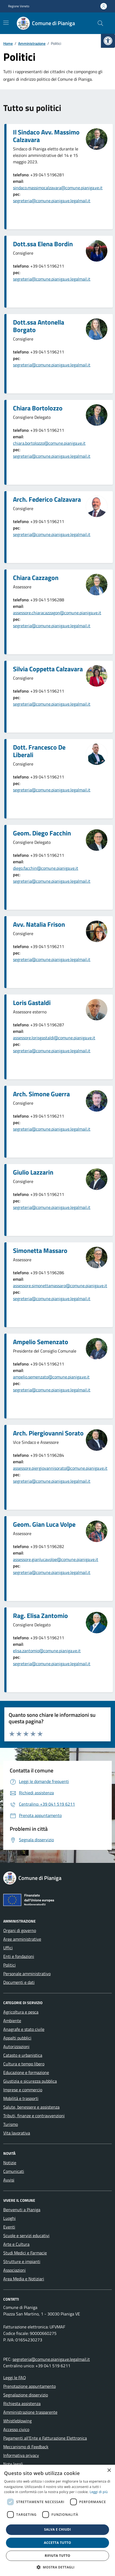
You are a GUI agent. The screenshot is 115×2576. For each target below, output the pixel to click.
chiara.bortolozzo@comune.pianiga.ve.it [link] (49, 443)
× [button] (109, 2471)
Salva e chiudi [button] (57, 2529)
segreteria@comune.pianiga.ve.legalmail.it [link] (51, 200)
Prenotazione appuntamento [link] (29, 2386)
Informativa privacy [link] (21, 2455)
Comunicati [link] (13, 2171)
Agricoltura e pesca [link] (20, 2012)
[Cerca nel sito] (100, 23)
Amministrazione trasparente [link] (30, 2412)
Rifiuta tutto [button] (57, 2555)
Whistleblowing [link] (17, 2420)
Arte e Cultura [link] (16, 2244)
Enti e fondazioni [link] (18, 1956)
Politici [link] (9, 1965)
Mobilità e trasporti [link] (20, 2098)
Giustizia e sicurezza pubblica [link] (30, 2081)
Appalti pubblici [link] (17, 2038)
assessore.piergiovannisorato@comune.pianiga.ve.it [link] (60, 1468)
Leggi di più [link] (99, 2492)
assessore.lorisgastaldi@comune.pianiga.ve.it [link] (54, 1037)
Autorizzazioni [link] (16, 2046)
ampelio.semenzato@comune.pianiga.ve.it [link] (51, 1377)
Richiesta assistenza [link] (22, 2403)
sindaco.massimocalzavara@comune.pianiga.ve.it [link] (58, 187)
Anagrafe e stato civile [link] (23, 2029)
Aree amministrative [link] (22, 1939)
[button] (58, 2567)
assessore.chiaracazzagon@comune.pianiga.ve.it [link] (57, 612)
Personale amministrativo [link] (27, 1973)
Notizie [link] (9, 2162)
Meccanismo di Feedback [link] (25, 2446)
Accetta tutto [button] (57, 2542)
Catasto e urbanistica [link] (22, 2055)
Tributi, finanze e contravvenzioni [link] (34, 2115)
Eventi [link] (9, 2227)
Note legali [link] (13, 2464)
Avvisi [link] (8, 2180)
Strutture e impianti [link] (21, 2261)
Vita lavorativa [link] (16, 2133)
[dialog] (57, 2520)
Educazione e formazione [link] (26, 2072)
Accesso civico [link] (16, 2429)
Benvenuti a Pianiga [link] (21, 2209)
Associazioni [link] (14, 2270)
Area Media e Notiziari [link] (23, 2278)
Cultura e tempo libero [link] (23, 2064)
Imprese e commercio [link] (22, 2089)
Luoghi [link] (9, 2218)
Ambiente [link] (12, 2020)
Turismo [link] (10, 2124)
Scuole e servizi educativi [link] (26, 2235)
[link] (108, 41)
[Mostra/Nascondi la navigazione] (6, 22)
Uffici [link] (8, 1947)
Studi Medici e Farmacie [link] (25, 2253)
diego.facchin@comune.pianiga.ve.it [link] (45, 868)
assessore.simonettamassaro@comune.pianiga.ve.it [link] (60, 1285)
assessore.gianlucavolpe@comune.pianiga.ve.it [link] (55, 1559)
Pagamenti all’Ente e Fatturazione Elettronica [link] (45, 2438)
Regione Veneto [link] (18, 6)
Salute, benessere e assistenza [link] (31, 2107)
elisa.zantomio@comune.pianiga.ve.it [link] (47, 1650)
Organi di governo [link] (19, 1930)
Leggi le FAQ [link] (14, 2377)
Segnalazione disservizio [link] (25, 2395)
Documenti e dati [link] (19, 1982)
